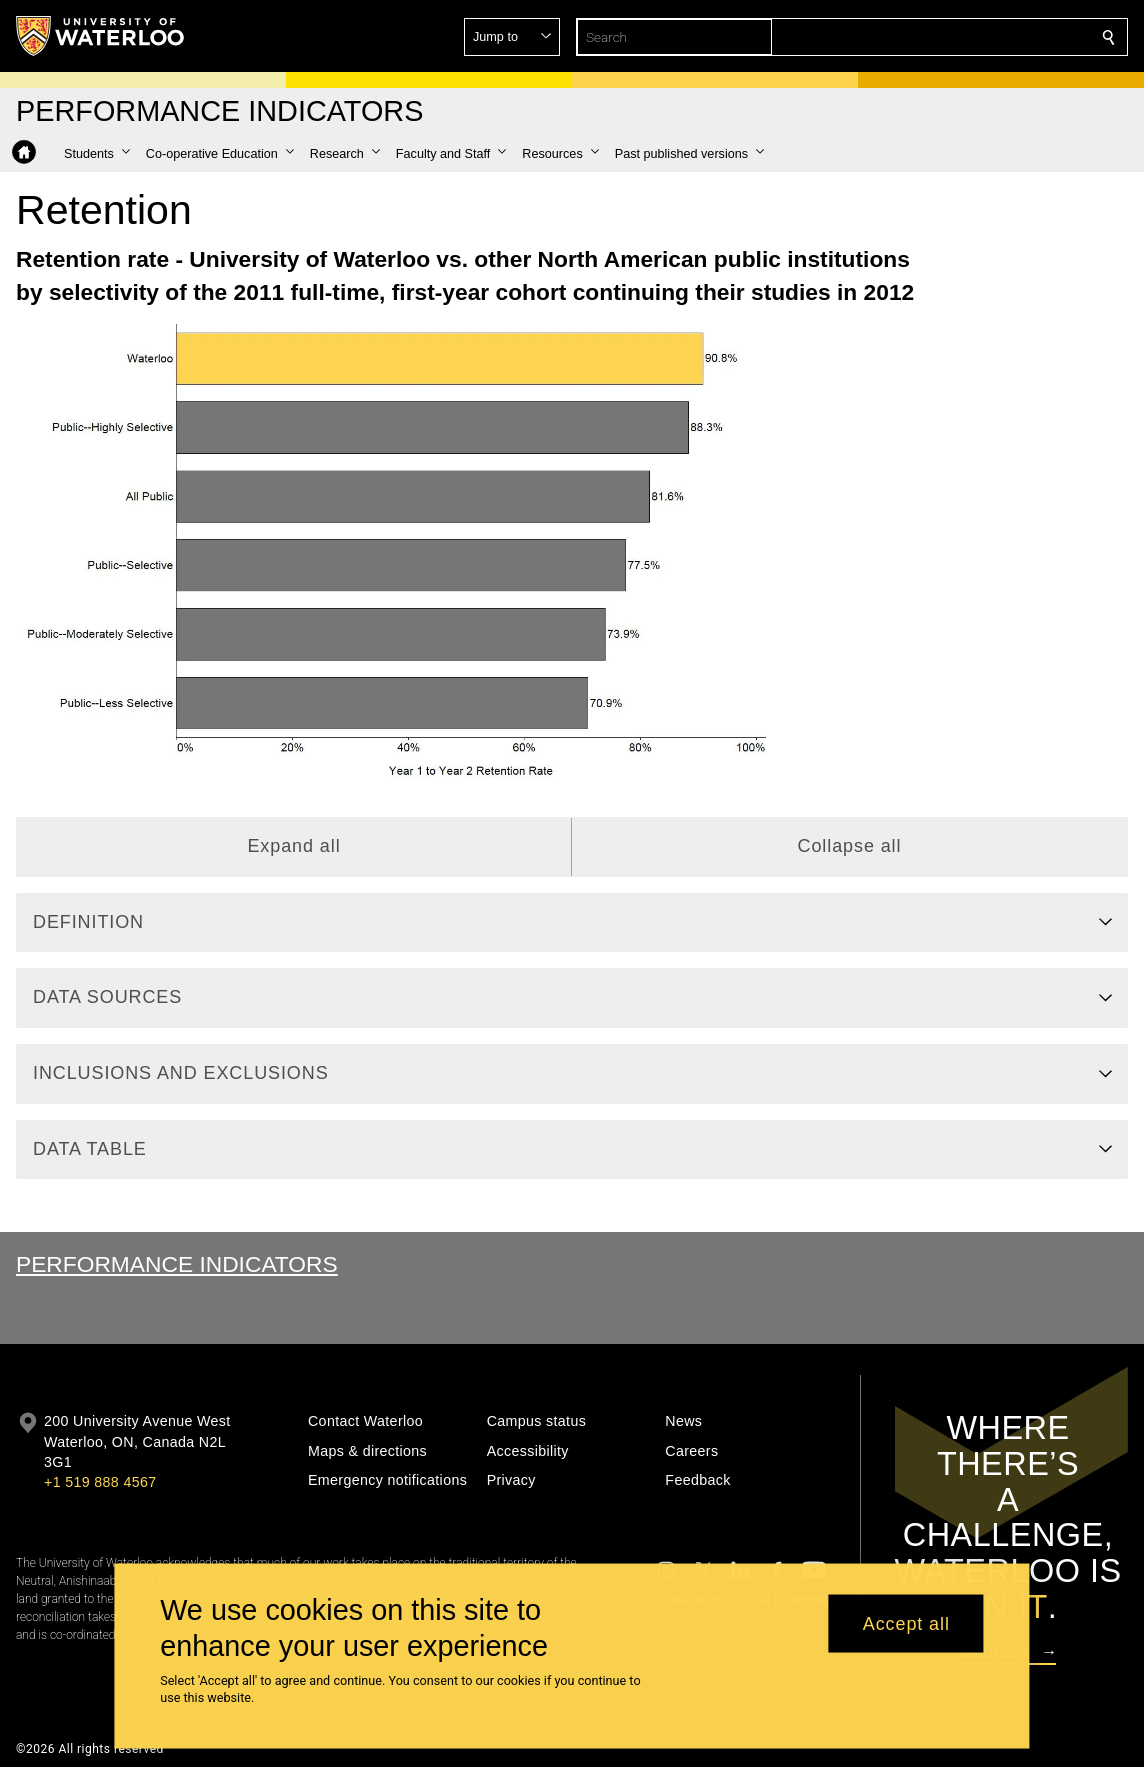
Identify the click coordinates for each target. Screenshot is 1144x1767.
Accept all (906, 1623)
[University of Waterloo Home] (101, 36)
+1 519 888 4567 (100, 1482)
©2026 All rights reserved (90, 1749)
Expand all (293, 846)
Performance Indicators (177, 1264)
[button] (964, 37)
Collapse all (850, 846)
